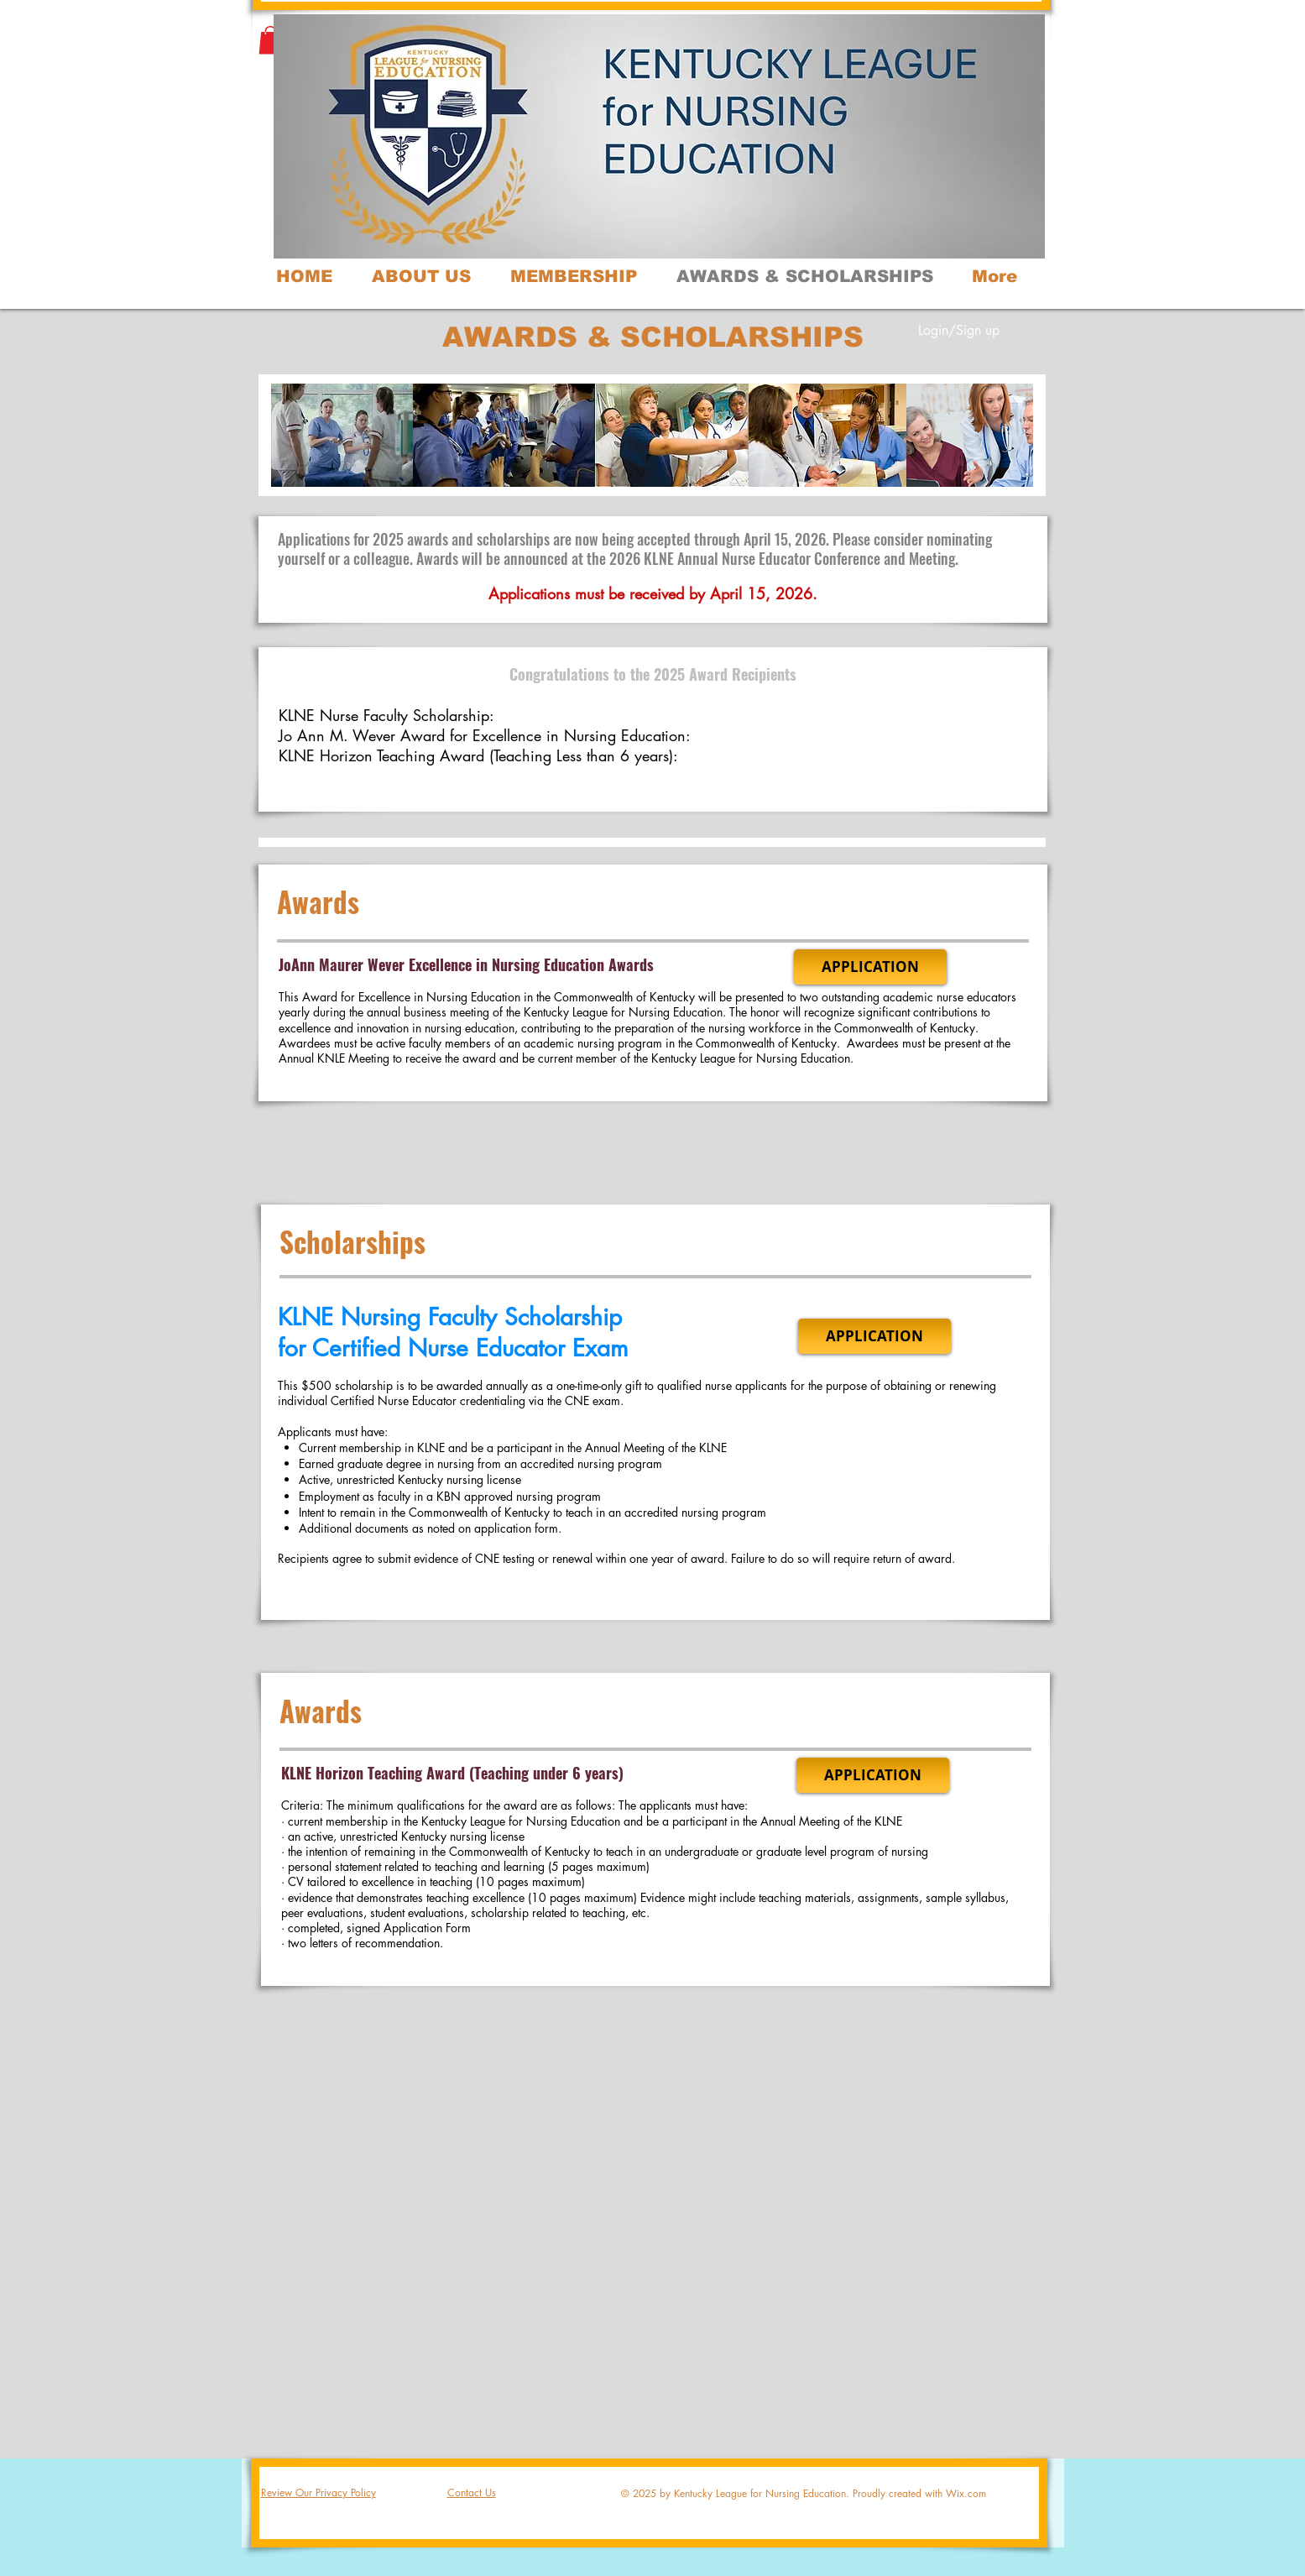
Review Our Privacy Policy (318, 2492)
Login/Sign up (959, 330)
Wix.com (966, 2493)
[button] (270, 40)
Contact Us (471, 2492)
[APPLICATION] (870, 967)
